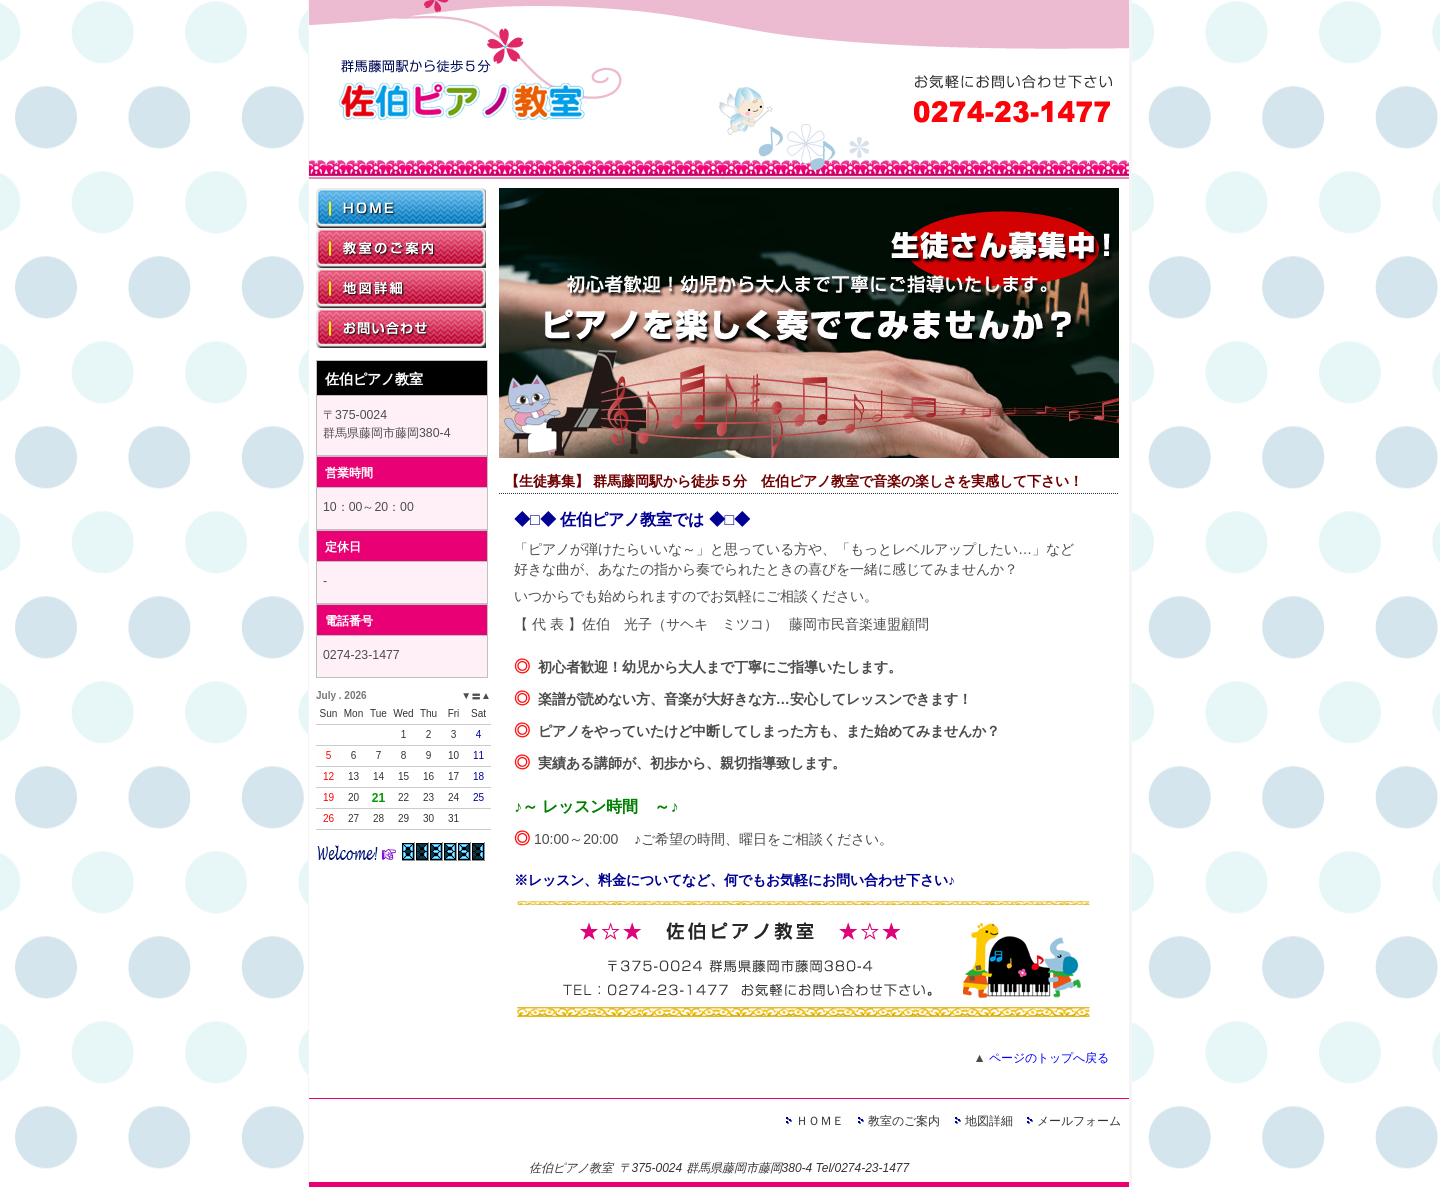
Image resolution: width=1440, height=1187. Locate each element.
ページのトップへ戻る (1049, 1058)
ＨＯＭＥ (820, 1121)
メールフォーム (1079, 1121)
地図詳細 (989, 1121)
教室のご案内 (904, 1121)
